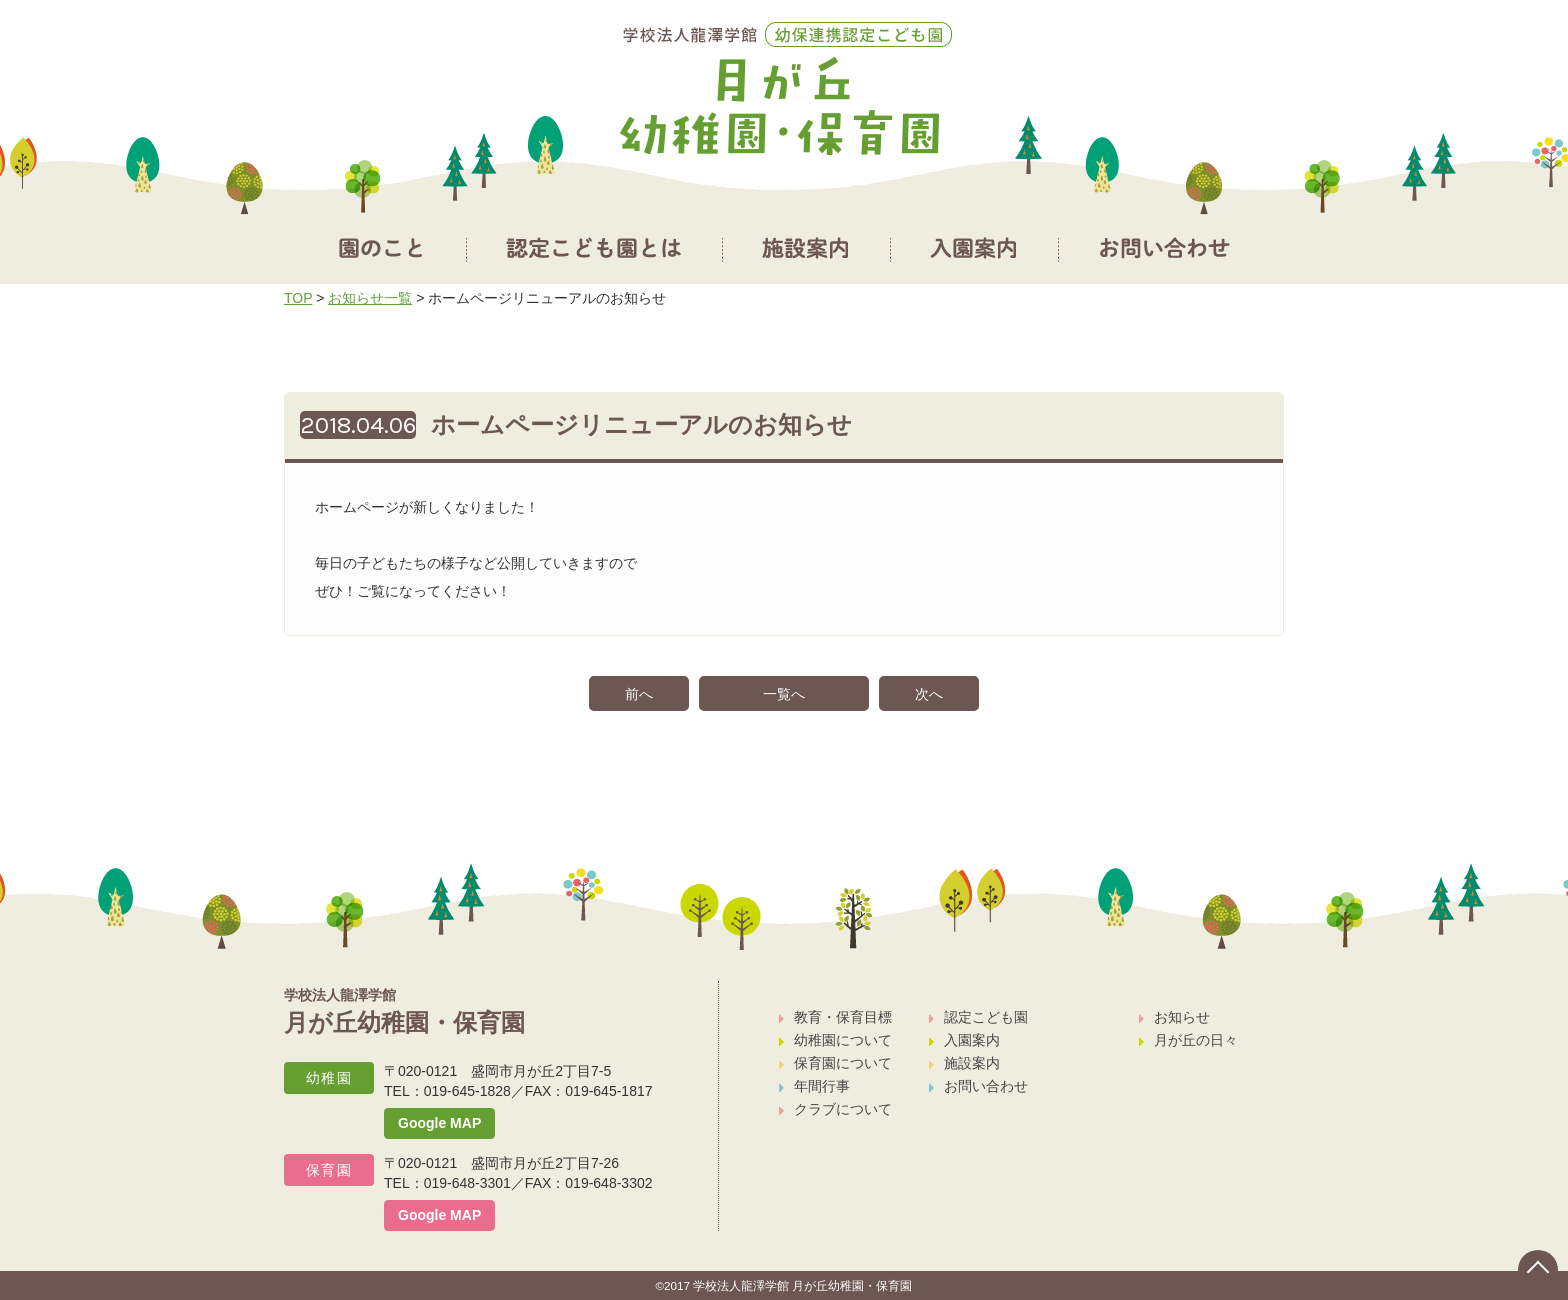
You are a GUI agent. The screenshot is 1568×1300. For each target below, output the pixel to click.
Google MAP (439, 1123)
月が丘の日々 (1188, 1040)
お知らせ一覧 (370, 298)
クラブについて (835, 1109)
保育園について (835, 1063)
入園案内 (964, 1040)
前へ (639, 694)
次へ (929, 694)
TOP (298, 298)
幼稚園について (835, 1040)
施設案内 (964, 1063)
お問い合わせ (978, 1086)
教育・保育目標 (835, 1017)
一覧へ (784, 694)
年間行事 (814, 1086)
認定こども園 (978, 1017)
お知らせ (1174, 1017)
